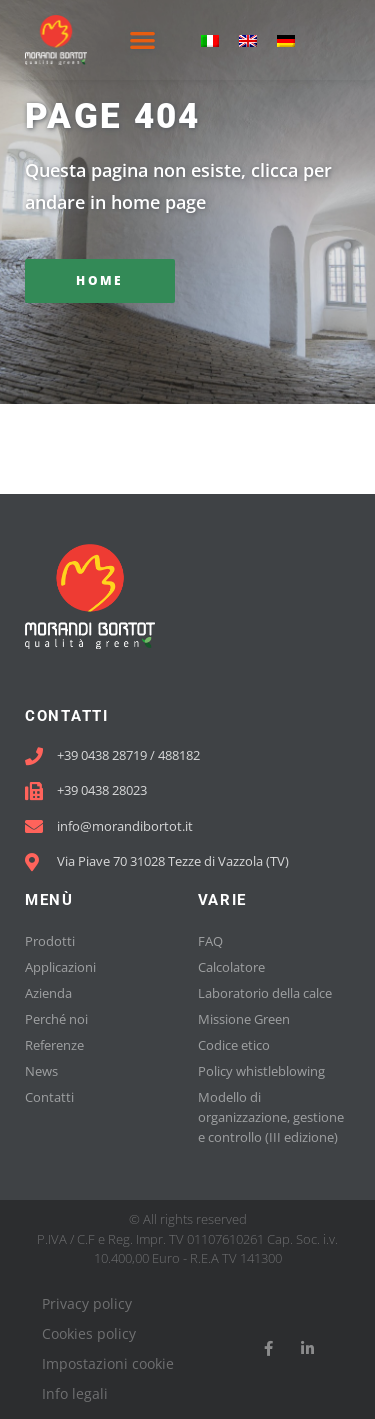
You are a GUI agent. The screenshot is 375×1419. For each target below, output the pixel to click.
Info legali (75, 1393)
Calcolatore (231, 967)
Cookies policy (89, 1333)
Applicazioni (60, 967)
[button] (142, 40)
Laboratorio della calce (265, 993)
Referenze (54, 1045)
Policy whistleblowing (261, 1071)
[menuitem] (210, 40)
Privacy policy (87, 1303)
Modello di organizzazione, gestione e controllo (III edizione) (271, 1117)
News (41, 1071)
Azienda (48, 993)
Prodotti (50, 941)
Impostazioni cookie (108, 1363)
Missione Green (244, 1019)
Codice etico (234, 1045)
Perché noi (56, 1019)
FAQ (210, 941)
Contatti (49, 1097)
